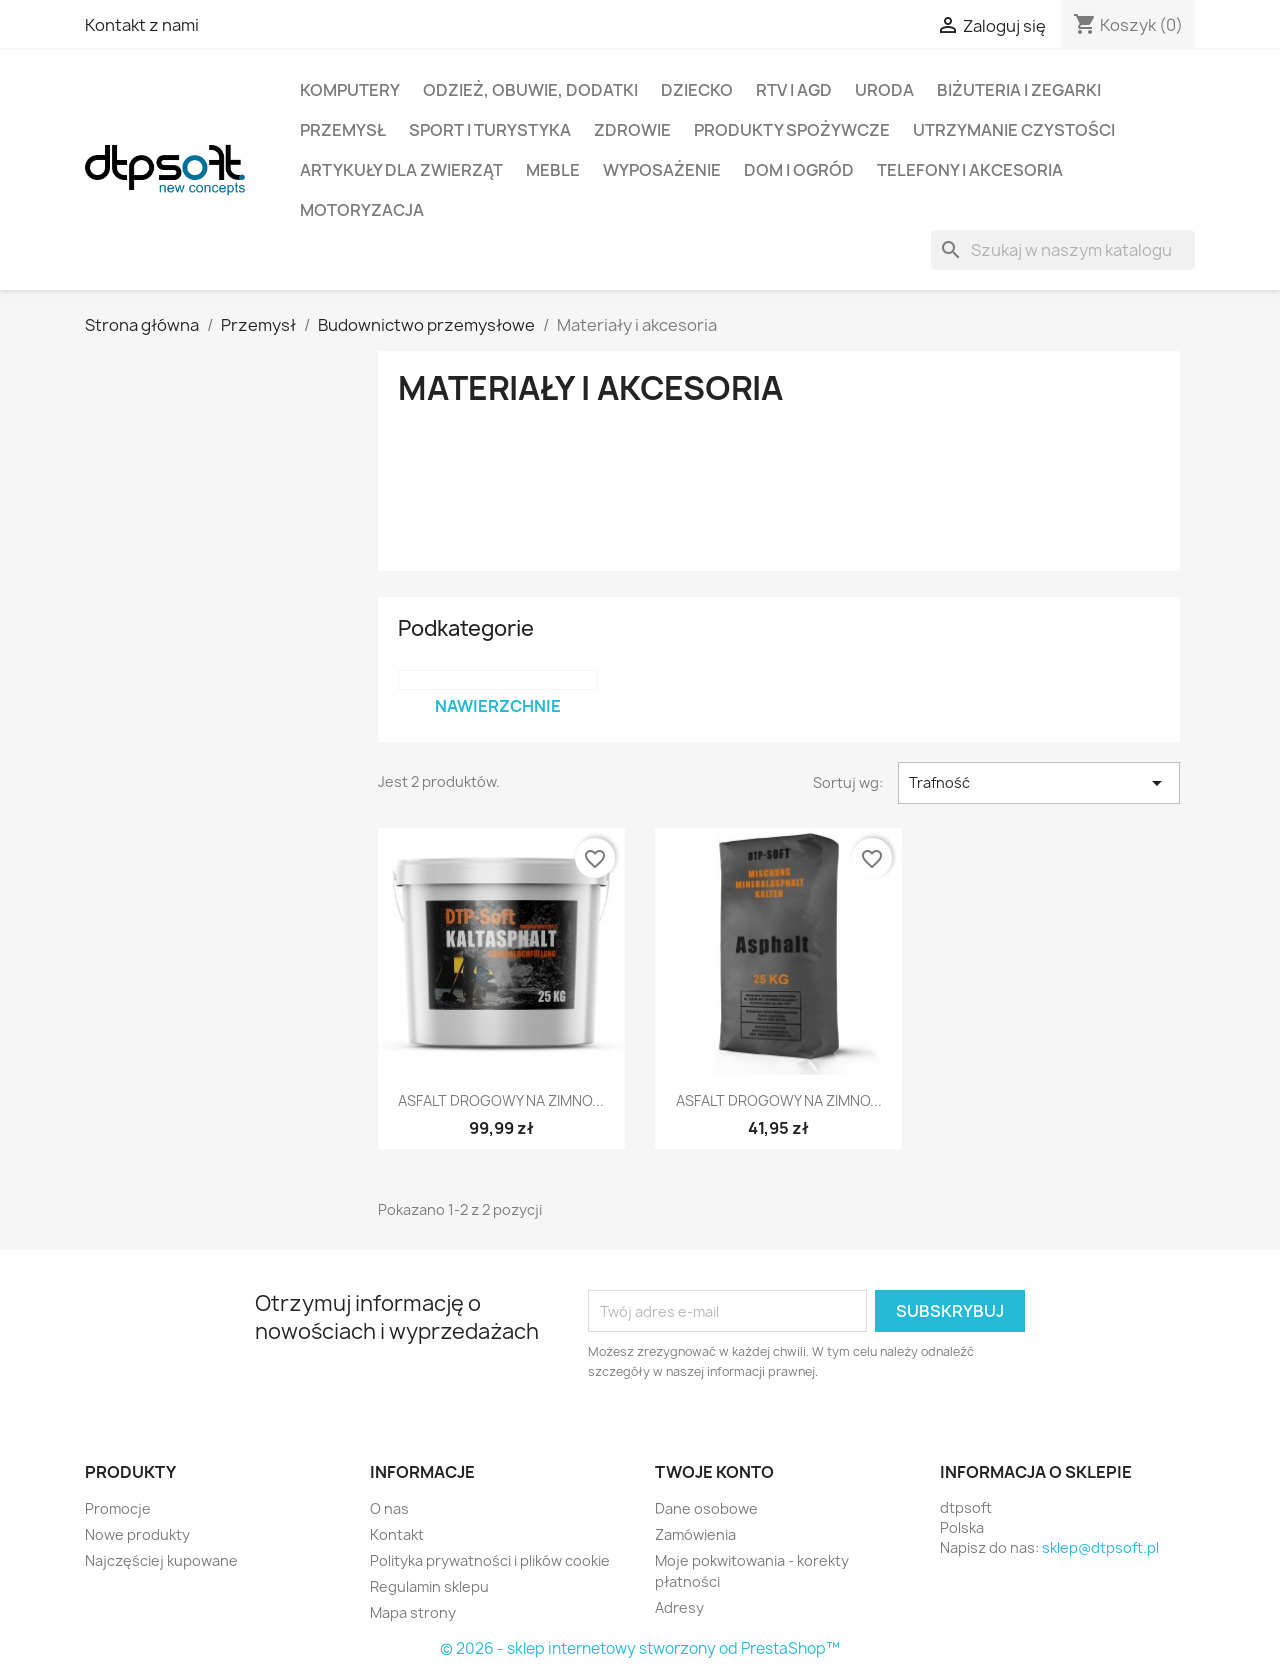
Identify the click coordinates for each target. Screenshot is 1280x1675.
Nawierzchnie (498, 706)
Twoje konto (714, 1472)
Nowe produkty (137, 1534)
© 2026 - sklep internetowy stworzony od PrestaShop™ (640, 1648)
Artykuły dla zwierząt (401, 170)
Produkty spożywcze (792, 130)
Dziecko (697, 90)
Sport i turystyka (490, 130)
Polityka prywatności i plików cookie (490, 1560)
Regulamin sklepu (429, 1586)
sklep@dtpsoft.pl (1100, 1547)
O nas (389, 1508)
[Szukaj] (1063, 250)
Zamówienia (695, 1534)
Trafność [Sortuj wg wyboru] (1039, 783)
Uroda (884, 90)
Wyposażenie (662, 170)
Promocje (118, 1508)
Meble (553, 170)
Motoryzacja (362, 210)
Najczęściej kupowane (161, 1560)
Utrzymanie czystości (1014, 130)
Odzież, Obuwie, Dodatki (530, 90)
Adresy (679, 1607)
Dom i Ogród (799, 170)
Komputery (350, 90)
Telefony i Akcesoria (970, 170)
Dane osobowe (706, 1508)
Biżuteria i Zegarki (1019, 90)
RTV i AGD (794, 90)
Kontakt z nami (142, 25)
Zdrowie (632, 130)
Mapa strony (413, 1612)
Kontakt (397, 1534)
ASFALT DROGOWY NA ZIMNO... (501, 1100)
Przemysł (343, 130)
